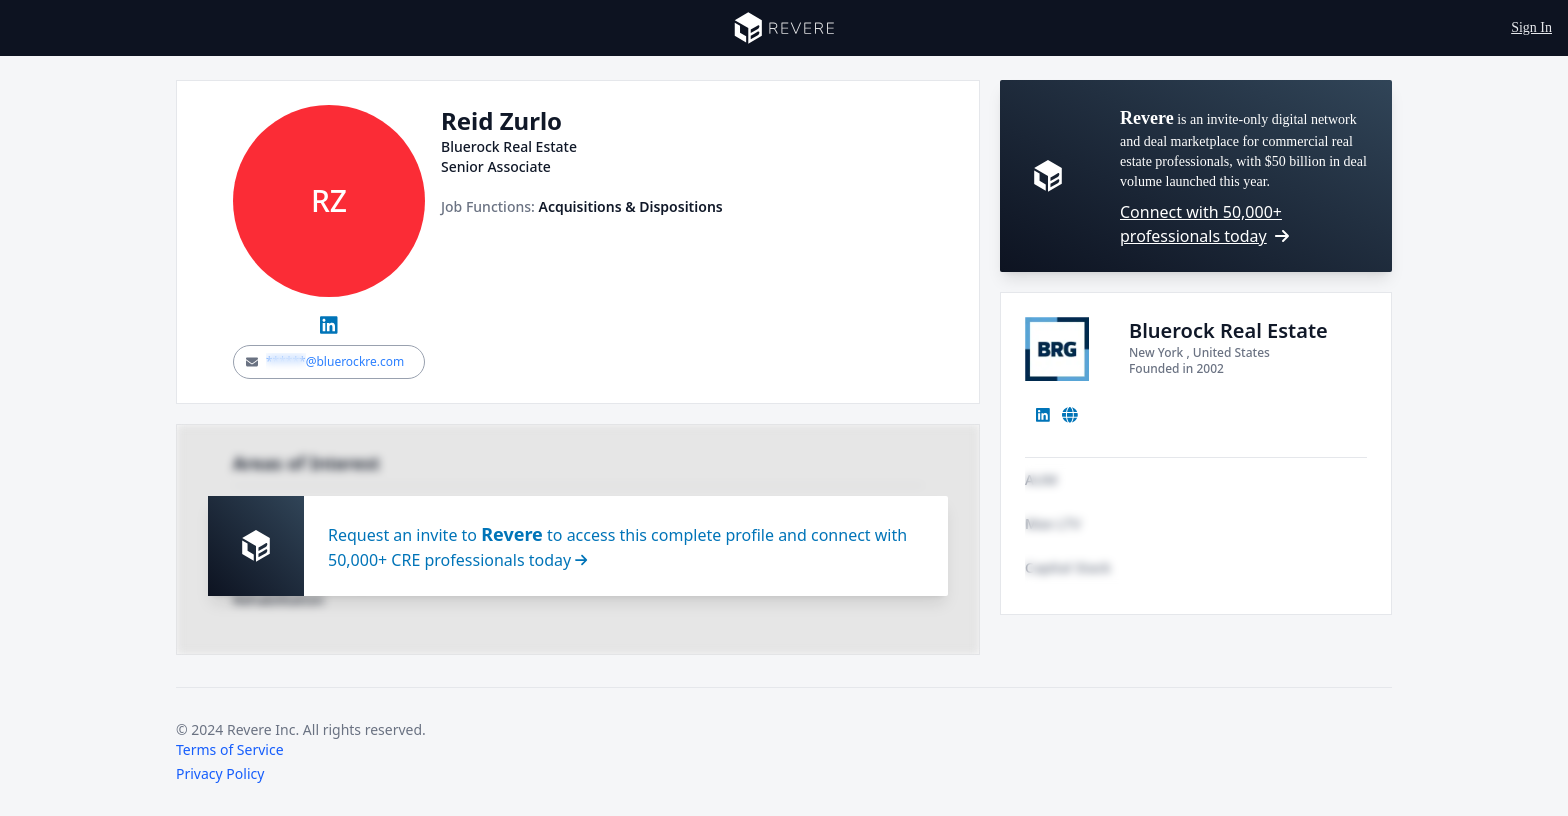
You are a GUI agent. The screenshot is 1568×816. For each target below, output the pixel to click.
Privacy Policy (220, 773)
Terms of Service (230, 749)
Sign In (1531, 27)
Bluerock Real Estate (1228, 330)
